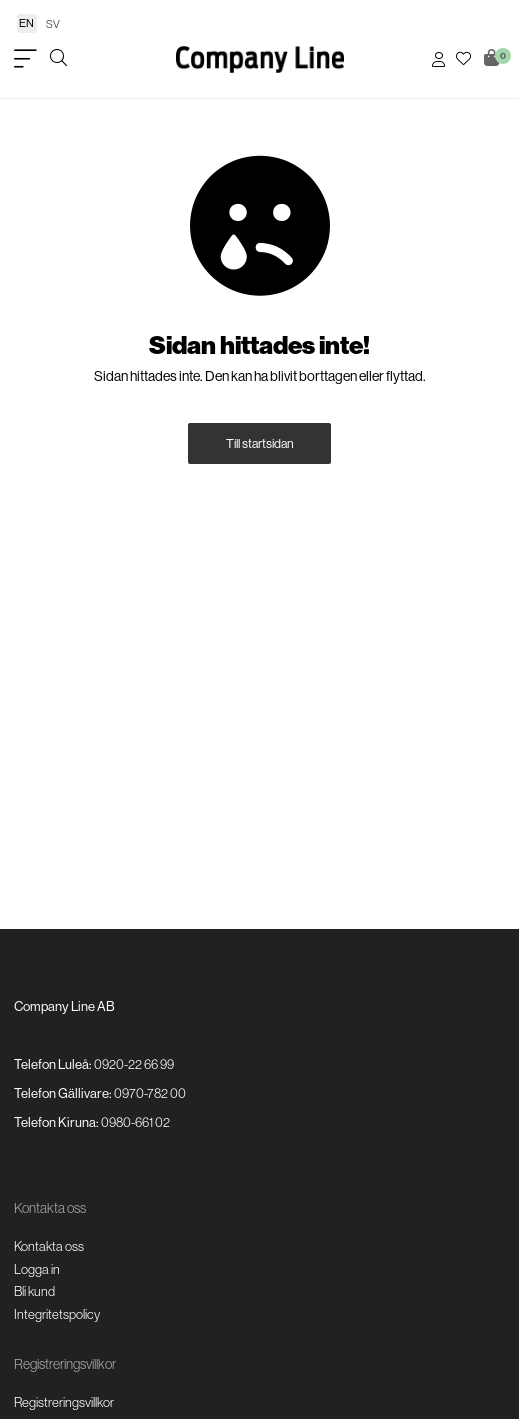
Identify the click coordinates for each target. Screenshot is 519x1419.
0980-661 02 (135, 1122)
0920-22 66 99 (134, 1064)
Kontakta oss (49, 1246)
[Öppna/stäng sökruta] (58, 59)
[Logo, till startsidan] (260, 59)
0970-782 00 (150, 1093)
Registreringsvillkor (64, 1402)
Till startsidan (260, 443)
